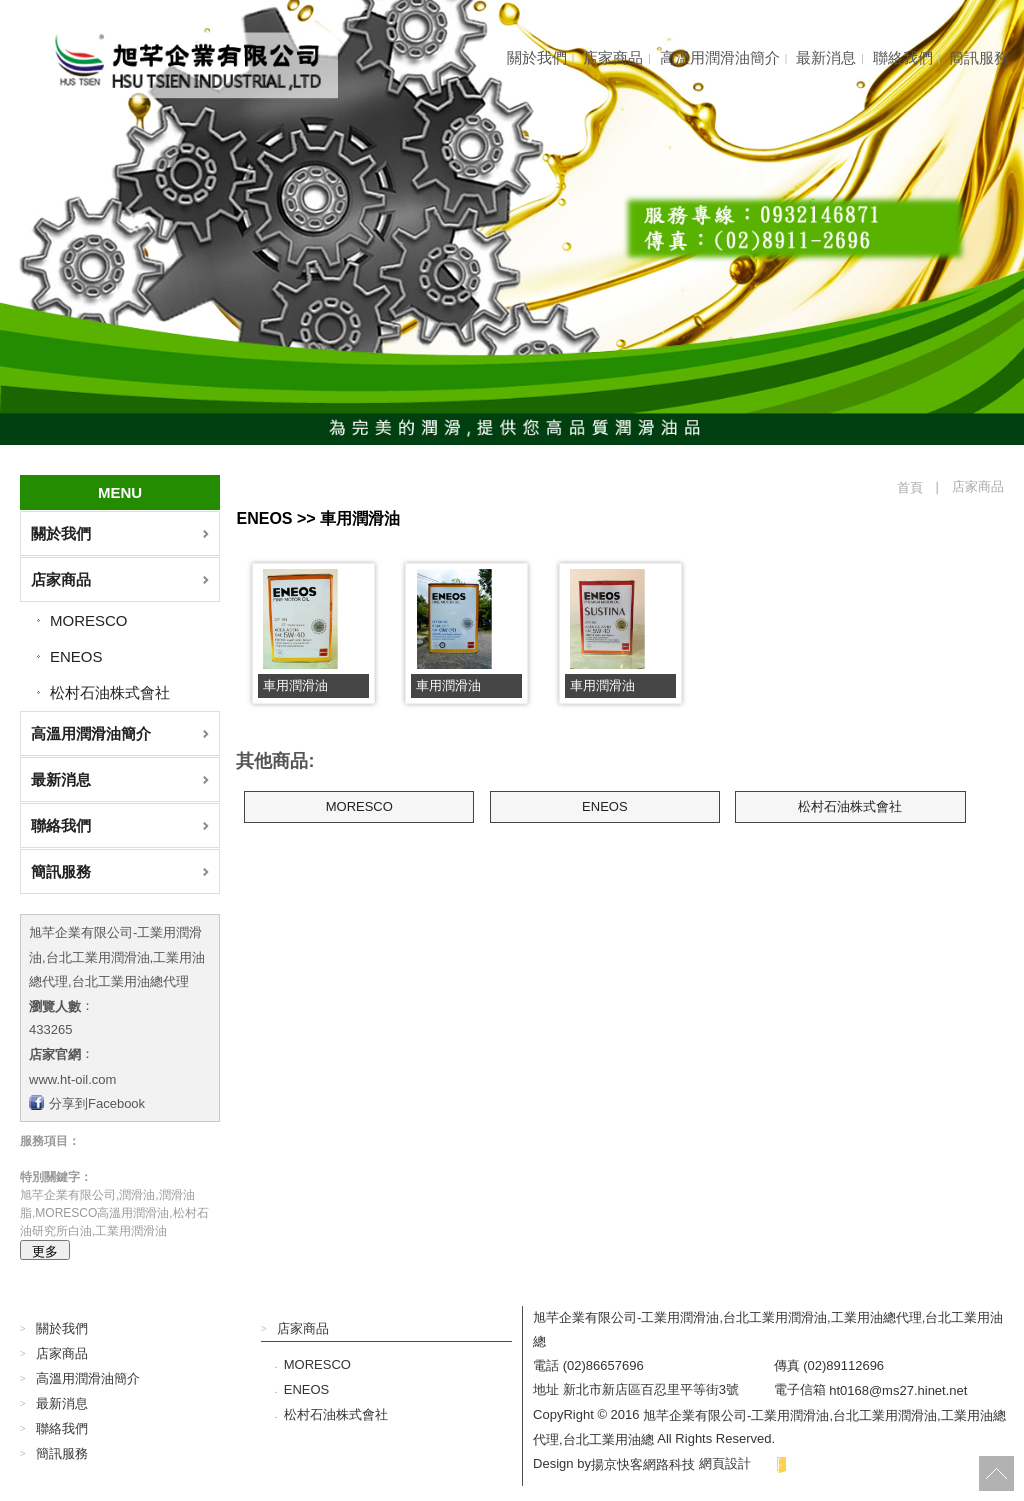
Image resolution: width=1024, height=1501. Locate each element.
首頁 (910, 487)
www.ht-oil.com (72, 1078)
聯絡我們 (903, 57)
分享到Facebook (97, 1103)
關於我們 (537, 57)
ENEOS (76, 656)
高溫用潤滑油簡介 (720, 57)
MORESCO (89, 620)
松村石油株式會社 (110, 692)
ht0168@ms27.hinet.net (898, 1390)
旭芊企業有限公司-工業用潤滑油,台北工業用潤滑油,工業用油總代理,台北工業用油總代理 (117, 957)
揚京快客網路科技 (643, 1463)
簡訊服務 (979, 57)
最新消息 (826, 57)
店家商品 (613, 57)
